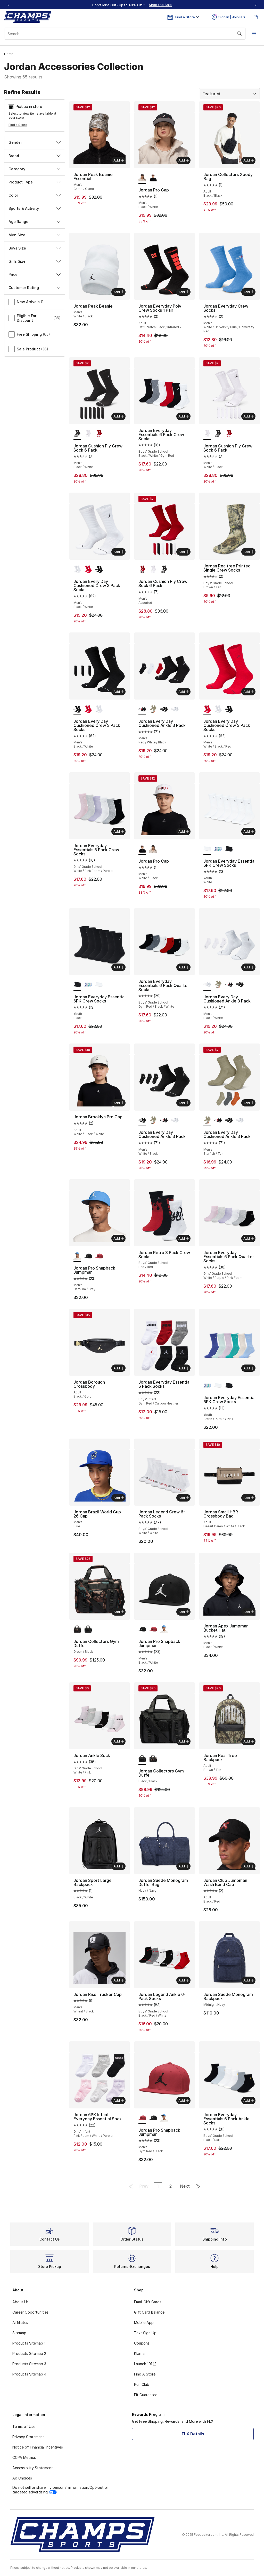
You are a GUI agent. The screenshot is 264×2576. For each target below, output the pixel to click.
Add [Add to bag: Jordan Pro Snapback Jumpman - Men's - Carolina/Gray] (118, 1238)
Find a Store (18, 125)
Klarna (139, 2353)
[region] (132, 5)
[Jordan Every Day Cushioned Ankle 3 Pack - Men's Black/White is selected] (207, 985)
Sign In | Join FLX (228, 17)
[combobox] (124, 33)
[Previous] (8, 4)
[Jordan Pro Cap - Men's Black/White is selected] (142, 178)
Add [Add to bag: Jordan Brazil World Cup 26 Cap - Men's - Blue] (118, 1498)
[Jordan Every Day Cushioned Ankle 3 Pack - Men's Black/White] (175, 709)
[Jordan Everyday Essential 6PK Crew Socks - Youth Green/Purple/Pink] (218, 849)
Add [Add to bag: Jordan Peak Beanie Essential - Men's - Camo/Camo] (118, 160)
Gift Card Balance (149, 2312)
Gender (35, 142)
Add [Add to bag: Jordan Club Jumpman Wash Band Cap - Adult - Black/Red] (248, 1866)
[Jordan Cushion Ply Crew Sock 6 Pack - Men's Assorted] (99, 434)
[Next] (255, 4)
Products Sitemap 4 (29, 2374)
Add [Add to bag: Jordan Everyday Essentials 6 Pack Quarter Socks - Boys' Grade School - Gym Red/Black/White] (183, 967)
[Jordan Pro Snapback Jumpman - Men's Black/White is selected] (142, 1629)
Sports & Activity (35, 208)
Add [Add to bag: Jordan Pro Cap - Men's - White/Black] (183, 831)
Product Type (35, 182)
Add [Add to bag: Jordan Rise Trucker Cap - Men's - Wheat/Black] (118, 1980)
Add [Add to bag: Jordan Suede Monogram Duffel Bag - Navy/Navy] (183, 1866)
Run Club (141, 2384)
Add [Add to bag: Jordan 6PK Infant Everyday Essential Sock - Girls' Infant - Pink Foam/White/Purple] (118, 2100)
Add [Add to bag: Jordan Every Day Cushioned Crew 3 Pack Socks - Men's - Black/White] (118, 552)
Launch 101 (145, 2364)
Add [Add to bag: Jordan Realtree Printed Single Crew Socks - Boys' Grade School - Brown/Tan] (248, 552)
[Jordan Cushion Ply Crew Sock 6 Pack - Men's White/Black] (88, 434)
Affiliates (20, 2322)
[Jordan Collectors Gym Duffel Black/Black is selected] (142, 1759)
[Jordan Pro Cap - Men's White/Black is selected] (142, 849)
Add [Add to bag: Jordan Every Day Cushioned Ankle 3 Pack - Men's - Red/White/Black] (183, 691)
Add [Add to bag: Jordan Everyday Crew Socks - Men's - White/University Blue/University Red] (248, 292)
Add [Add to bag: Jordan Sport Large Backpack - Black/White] (118, 1866)
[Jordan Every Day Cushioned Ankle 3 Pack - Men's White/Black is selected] (142, 1120)
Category (35, 169)
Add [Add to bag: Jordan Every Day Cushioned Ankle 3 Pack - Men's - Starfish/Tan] (248, 1103)
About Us (20, 2302)
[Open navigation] (254, 33)
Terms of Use (23, 2426)
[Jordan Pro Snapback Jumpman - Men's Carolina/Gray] (164, 1629)
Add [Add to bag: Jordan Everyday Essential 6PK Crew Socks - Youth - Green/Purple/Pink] (248, 1368)
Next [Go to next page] (185, 2186)
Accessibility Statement (32, 2468)
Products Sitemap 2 (29, 2353)
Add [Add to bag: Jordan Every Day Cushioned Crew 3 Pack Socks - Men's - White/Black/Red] (248, 691)
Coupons (142, 2343)
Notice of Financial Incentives (37, 2447)
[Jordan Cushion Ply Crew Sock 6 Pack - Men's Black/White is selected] (77, 434)
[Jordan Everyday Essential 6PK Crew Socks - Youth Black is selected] (77, 985)
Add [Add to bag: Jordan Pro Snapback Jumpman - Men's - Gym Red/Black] (183, 2100)
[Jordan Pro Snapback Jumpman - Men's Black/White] (88, 1256)
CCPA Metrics (24, 2457)
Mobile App (144, 2322)
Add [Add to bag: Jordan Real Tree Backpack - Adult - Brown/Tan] (248, 1741)
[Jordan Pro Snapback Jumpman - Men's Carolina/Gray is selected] (77, 1256)
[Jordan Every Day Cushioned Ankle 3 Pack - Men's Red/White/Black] (229, 985)
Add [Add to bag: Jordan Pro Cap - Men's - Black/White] (183, 160)
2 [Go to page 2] (170, 2186)
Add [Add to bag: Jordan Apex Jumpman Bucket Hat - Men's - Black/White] (248, 1612)
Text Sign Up (145, 2333)
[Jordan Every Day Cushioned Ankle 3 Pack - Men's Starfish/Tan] (153, 709)
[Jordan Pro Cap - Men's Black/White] (153, 849)
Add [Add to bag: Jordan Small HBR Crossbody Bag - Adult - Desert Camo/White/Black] (248, 1498)
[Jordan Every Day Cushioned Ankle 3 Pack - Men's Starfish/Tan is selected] (207, 1120)
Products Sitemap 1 (28, 2343)
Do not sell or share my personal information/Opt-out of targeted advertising (60, 2489)
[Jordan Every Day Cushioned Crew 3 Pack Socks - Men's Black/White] (99, 569)
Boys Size (35, 248)
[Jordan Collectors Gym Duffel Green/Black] (153, 1759)
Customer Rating (35, 287)
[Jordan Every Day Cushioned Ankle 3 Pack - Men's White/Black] (164, 709)
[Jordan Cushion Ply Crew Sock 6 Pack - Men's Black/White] (218, 434)
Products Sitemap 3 (29, 2364)
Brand (35, 156)
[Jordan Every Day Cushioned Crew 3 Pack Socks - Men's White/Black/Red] (88, 569)
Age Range (35, 221)
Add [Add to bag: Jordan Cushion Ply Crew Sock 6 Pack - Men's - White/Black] (248, 416)
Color (35, 195)
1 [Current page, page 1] (158, 2186)
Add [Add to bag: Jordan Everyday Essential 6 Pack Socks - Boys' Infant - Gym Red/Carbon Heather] (183, 1368)
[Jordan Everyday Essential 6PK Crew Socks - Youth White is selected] (207, 849)
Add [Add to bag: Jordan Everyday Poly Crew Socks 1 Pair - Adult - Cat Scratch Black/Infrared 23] (183, 292)
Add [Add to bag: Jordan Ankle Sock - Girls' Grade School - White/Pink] (118, 1741)
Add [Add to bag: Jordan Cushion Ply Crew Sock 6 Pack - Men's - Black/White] (118, 416)
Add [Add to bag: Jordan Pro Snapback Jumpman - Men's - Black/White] (183, 1612)
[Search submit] (239, 33)
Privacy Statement (28, 2437)
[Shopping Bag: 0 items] (256, 17)
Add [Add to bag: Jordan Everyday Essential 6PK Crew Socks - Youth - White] (248, 831)
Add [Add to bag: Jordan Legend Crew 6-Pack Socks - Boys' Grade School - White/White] (183, 1498)
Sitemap (19, 2333)
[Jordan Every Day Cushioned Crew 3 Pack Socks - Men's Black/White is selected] (77, 569)
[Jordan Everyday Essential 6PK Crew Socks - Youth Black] (229, 849)
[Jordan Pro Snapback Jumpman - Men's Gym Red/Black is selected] (142, 2118)
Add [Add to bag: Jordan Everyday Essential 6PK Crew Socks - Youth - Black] (118, 967)
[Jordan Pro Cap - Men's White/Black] (153, 178)
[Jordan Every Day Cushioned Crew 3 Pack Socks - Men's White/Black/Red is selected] (207, 709)
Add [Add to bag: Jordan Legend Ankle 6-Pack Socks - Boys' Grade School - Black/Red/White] (183, 1980)
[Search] (124, 33)
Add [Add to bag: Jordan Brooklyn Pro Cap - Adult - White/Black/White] (118, 1103)
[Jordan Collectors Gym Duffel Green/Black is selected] (77, 1629)
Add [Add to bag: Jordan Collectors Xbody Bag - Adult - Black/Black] (248, 160)
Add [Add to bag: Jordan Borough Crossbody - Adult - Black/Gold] (118, 1368)
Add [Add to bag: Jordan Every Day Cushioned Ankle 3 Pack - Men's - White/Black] (183, 1103)
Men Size (35, 235)
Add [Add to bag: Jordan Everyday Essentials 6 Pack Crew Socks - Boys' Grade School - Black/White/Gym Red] (183, 416)
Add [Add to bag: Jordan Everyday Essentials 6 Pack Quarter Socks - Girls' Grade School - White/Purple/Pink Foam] (248, 1238)
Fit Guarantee (145, 2395)
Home (8, 54)
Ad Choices (22, 2478)
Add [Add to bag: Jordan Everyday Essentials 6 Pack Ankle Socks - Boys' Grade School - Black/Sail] (248, 2100)
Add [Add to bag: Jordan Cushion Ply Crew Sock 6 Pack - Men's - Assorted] (183, 552)
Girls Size (35, 261)
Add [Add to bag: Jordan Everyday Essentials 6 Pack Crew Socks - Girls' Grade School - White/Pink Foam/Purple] (118, 831)
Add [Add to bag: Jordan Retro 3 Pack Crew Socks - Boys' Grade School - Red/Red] (183, 1238)
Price (35, 274)
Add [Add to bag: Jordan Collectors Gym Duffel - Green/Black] (118, 1612)
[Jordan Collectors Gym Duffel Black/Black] (88, 1629)
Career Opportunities (30, 2312)
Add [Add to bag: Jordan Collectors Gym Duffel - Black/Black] (183, 1741)
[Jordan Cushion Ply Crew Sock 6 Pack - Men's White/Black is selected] (207, 434)
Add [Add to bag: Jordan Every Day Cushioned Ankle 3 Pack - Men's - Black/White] (248, 967)
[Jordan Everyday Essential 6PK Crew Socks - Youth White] (99, 985)
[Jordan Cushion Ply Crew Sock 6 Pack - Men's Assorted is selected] (142, 569)
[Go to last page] (198, 2186)
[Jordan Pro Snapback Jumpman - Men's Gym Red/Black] (99, 1256)
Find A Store (144, 2374)
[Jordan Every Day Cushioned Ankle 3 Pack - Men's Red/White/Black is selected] (142, 709)
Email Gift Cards (147, 2302)
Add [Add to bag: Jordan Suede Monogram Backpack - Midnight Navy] (248, 1980)
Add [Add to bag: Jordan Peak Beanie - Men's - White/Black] (118, 292)
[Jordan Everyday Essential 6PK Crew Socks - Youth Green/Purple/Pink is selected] (207, 1385)
